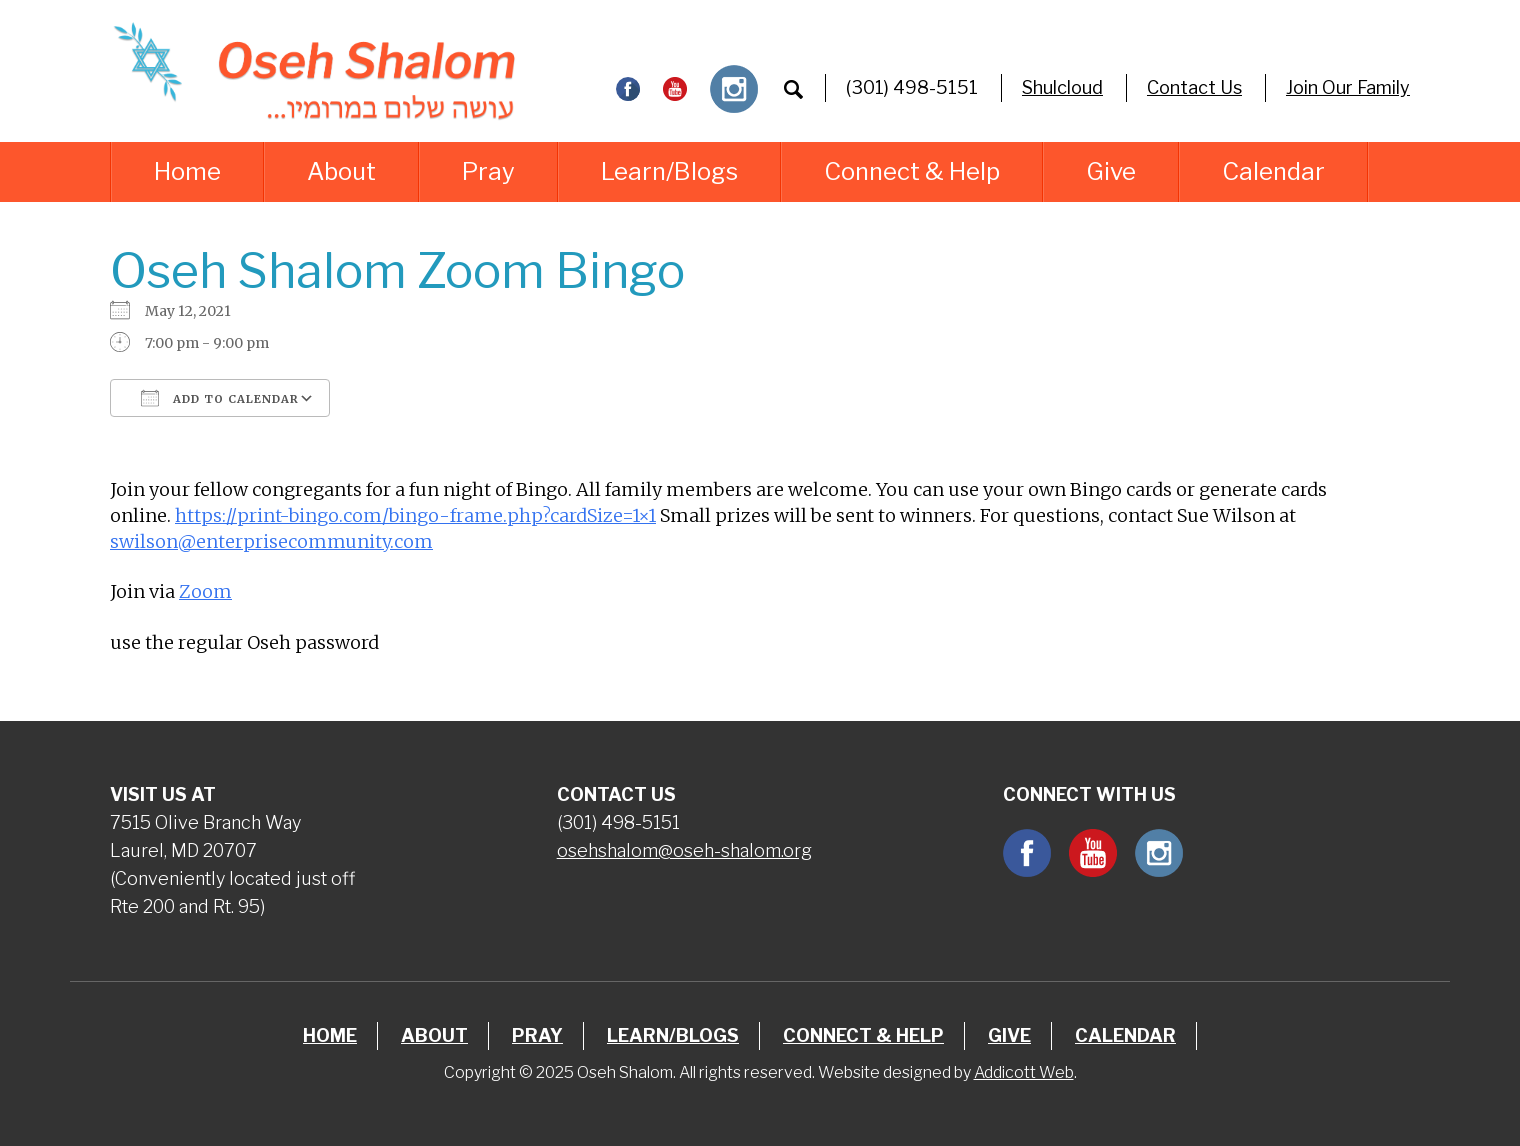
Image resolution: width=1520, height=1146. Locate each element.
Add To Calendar (220, 398)
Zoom (205, 591)
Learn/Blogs (669, 171)
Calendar (1273, 171)
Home (187, 171)
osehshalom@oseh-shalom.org (684, 850)
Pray (488, 171)
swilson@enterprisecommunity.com (271, 541)
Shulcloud (1062, 87)
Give (1111, 171)
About (341, 171)
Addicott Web (1024, 1072)
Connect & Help (912, 171)
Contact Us (1194, 87)
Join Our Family (1348, 87)
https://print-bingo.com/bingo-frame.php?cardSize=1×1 (415, 515)
